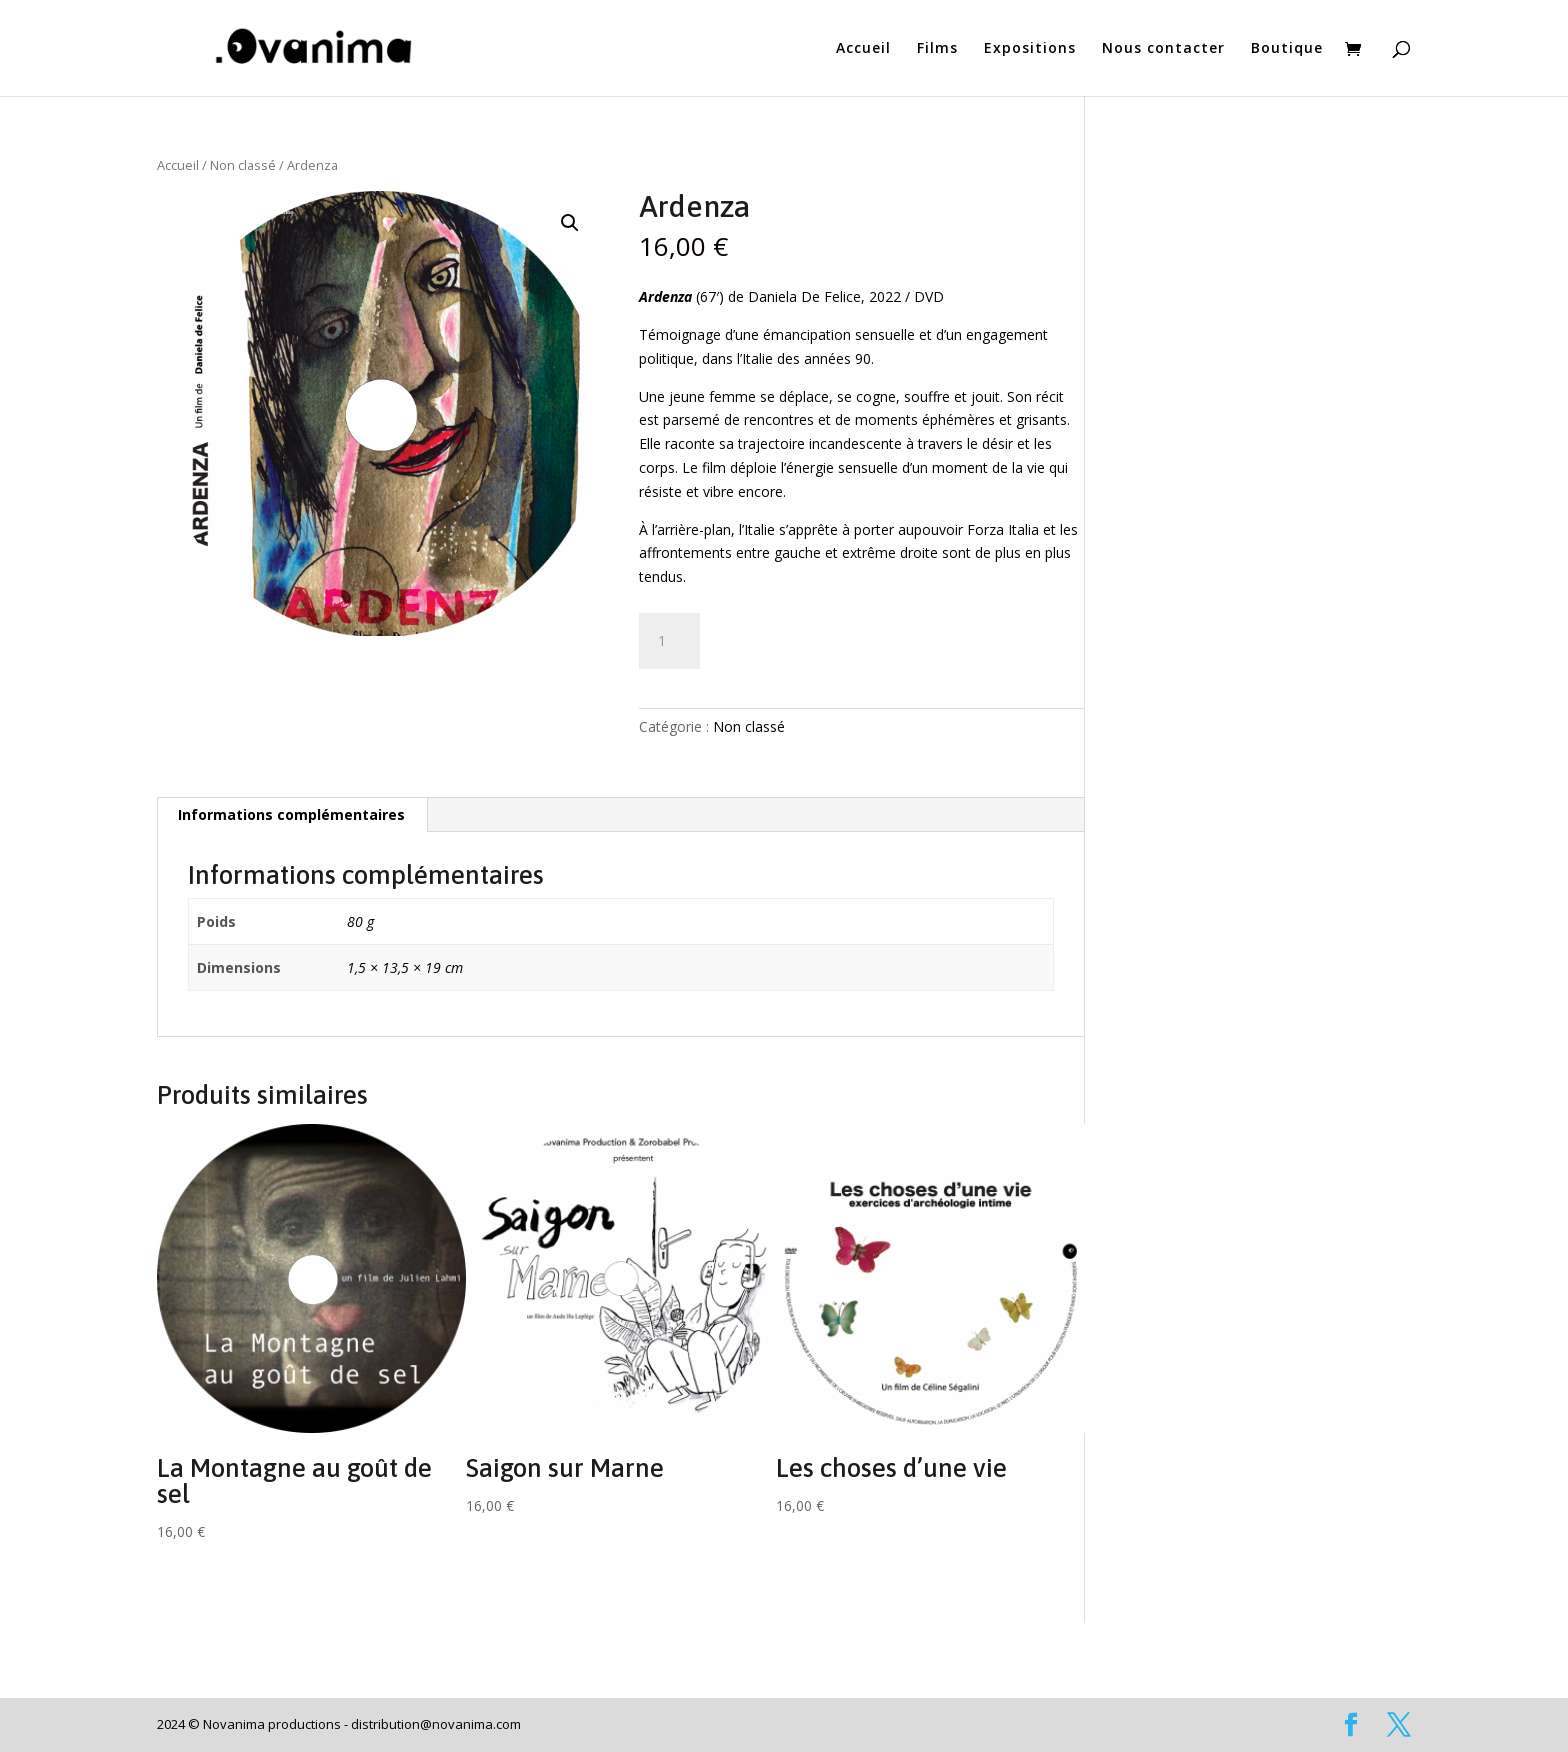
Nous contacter (1163, 49)
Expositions (1030, 49)
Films (937, 49)
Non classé (243, 165)
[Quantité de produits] (669, 641)
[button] (570, 223)
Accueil (863, 49)
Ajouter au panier (815, 635)
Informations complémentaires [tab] (291, 814)
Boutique (1287, 49)
